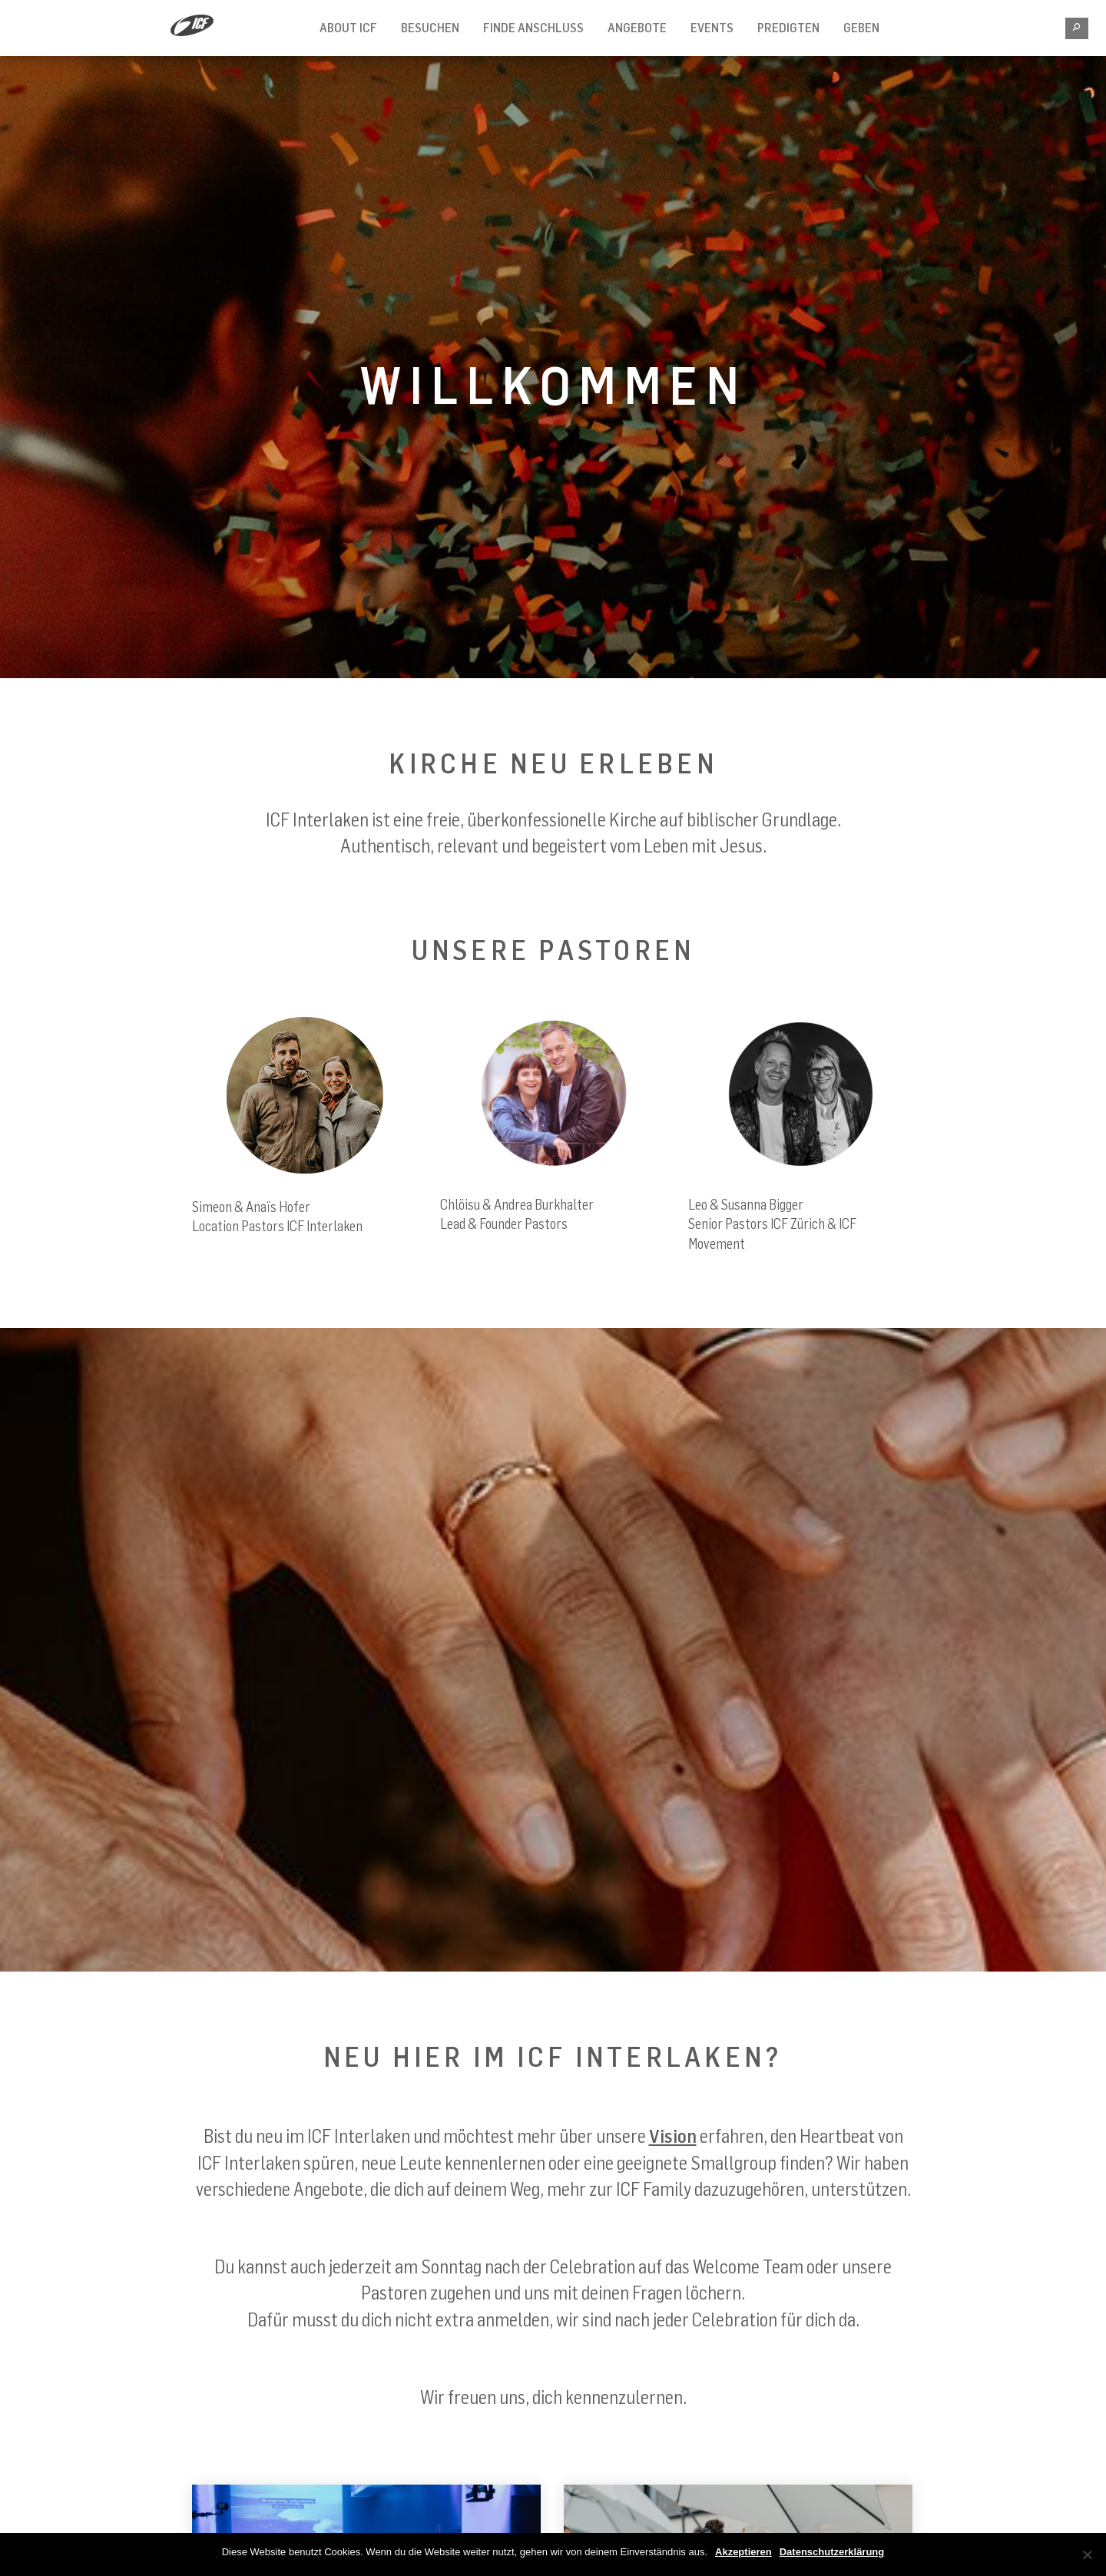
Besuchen (430, 27)
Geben (861, 27)
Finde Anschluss (533, 27)
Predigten (788, 27)
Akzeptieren (743, 2552)
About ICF (348, 27)
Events (711, 27)
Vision (673, 2135)
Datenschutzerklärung (832, 2552)
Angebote (637, 27)
